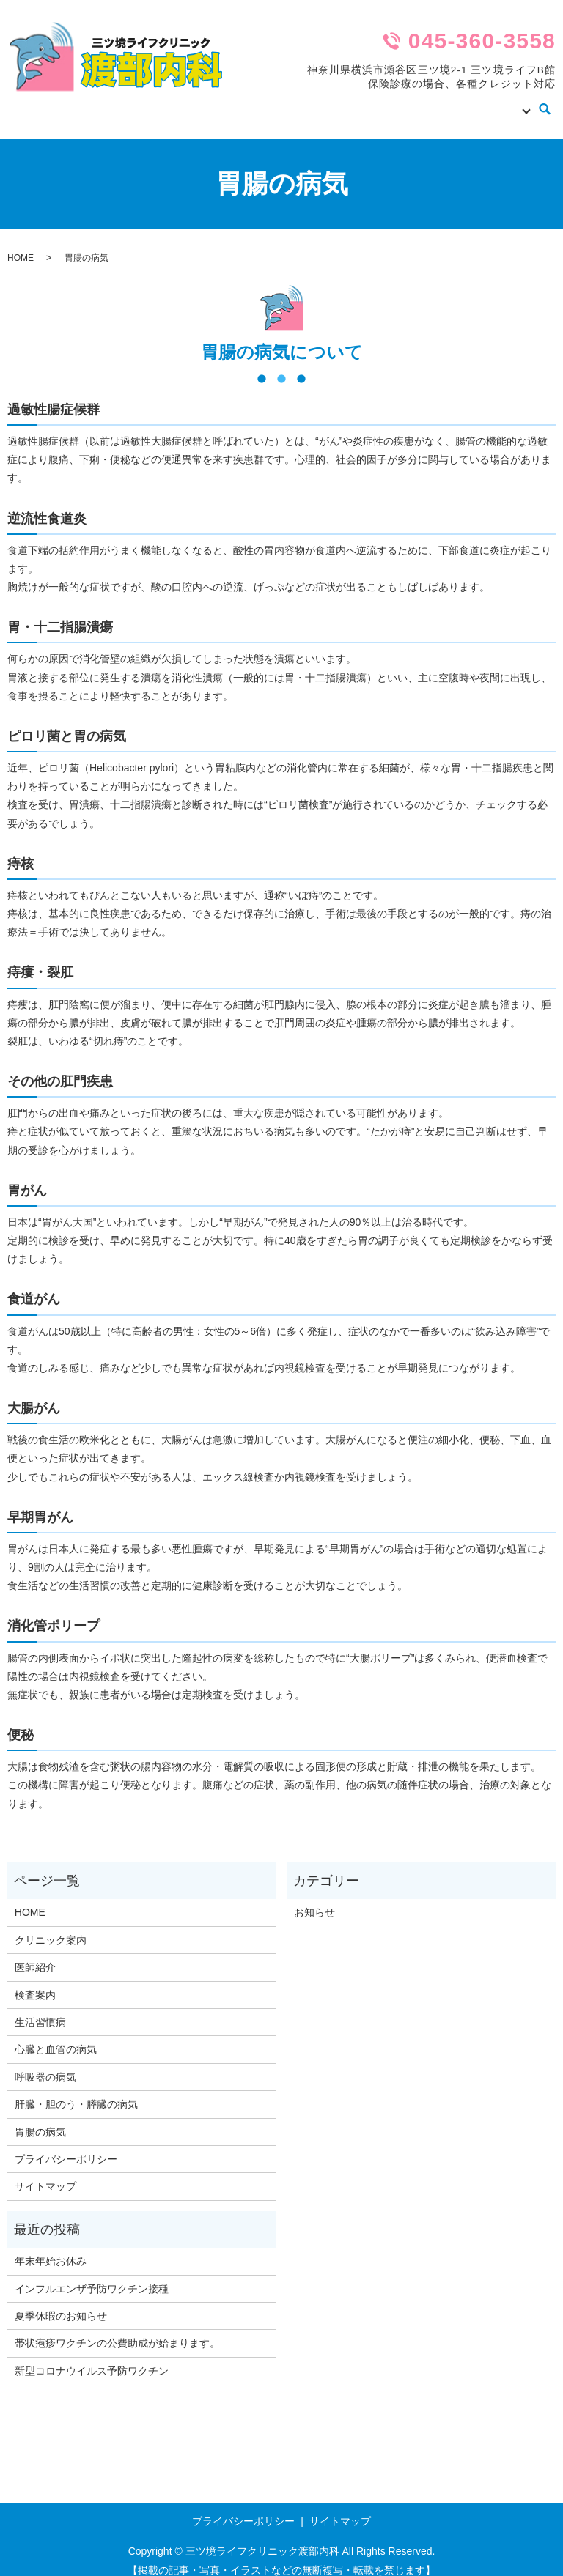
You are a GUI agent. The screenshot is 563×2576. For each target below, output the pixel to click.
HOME (256, 102)
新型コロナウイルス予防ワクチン (92, 2357)
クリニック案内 (318, 102)
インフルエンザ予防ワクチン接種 (92, 2275)
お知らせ (314, 1898)
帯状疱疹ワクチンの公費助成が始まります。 (117, 2329)
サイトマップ (45, 2172)
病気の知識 (492, 102)
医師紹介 (384, 102)
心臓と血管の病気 (56, 2035)
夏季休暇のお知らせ (61, 2302)
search (545, 103)
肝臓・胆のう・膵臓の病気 (76, 2090)
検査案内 (436, 102)
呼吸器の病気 (45, 2063)
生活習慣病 (40, 2008)
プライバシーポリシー (66, 2145)
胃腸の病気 (40, 2118)
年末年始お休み (51, 2247)
